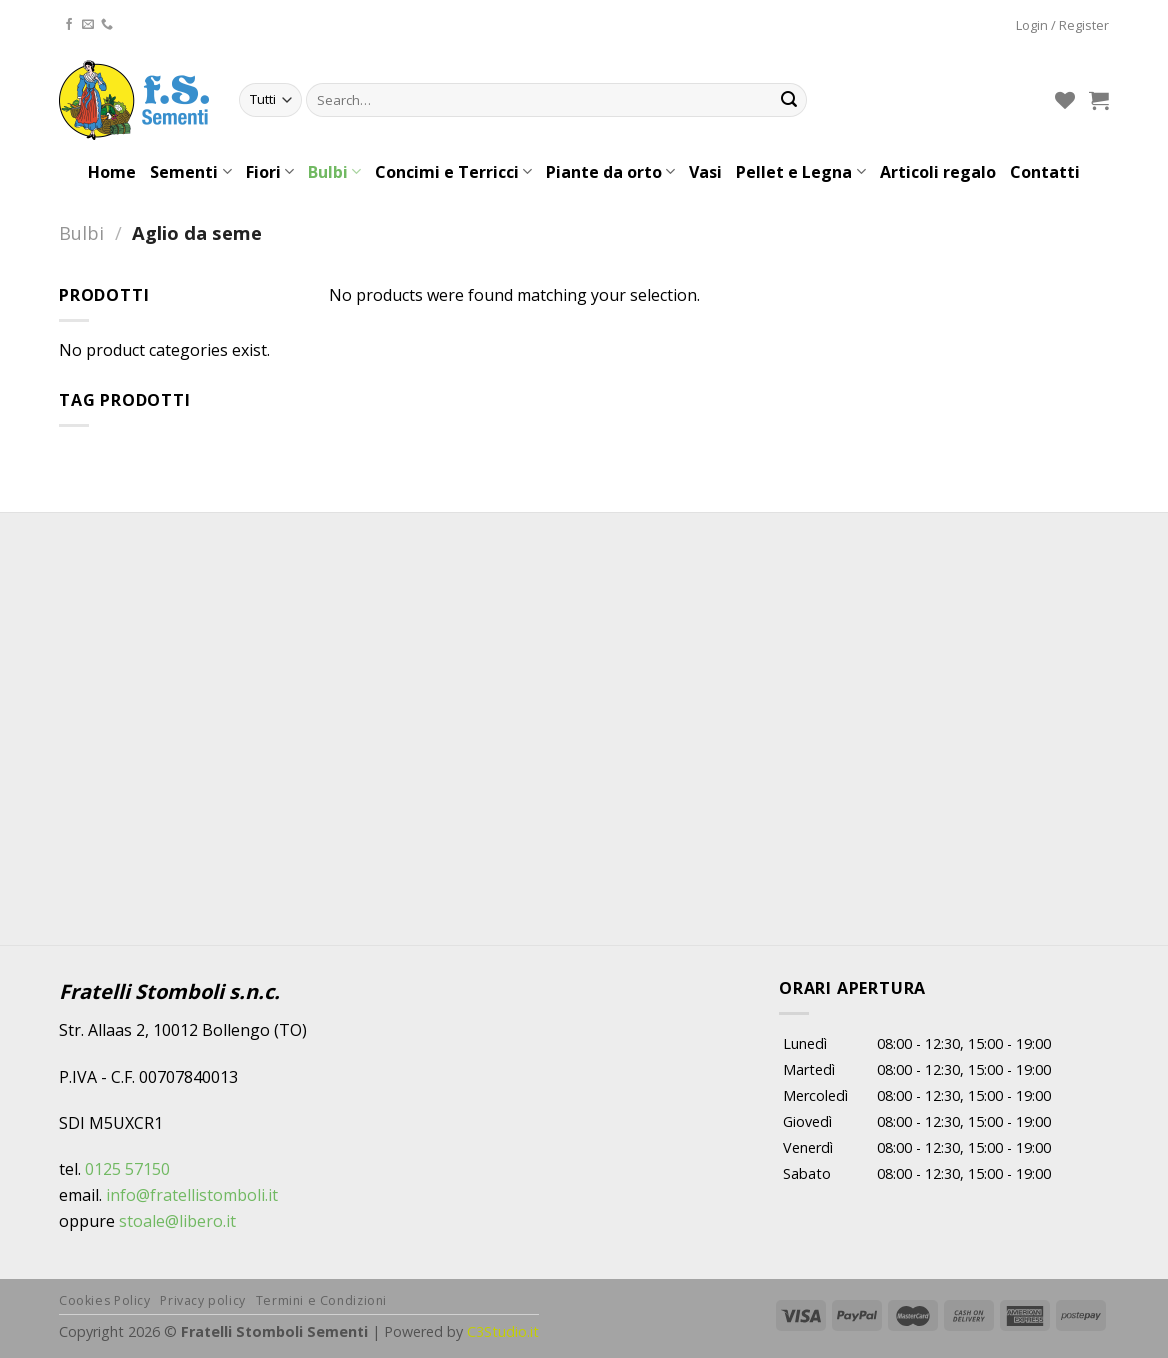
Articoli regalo (938, 172)
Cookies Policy (105, 1300)
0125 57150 (127, 1169)
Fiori (270, 172)
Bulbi (334, 172)
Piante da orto (610, 172)
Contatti (1045, 172)
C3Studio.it (503, 1331)
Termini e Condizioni (321, 1300)
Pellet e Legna (800, 172)
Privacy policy (203, 1300)
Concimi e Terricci (453, 172)
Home (112, 172)
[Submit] (789, 100)
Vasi (705, 172)
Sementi (190, 172)
